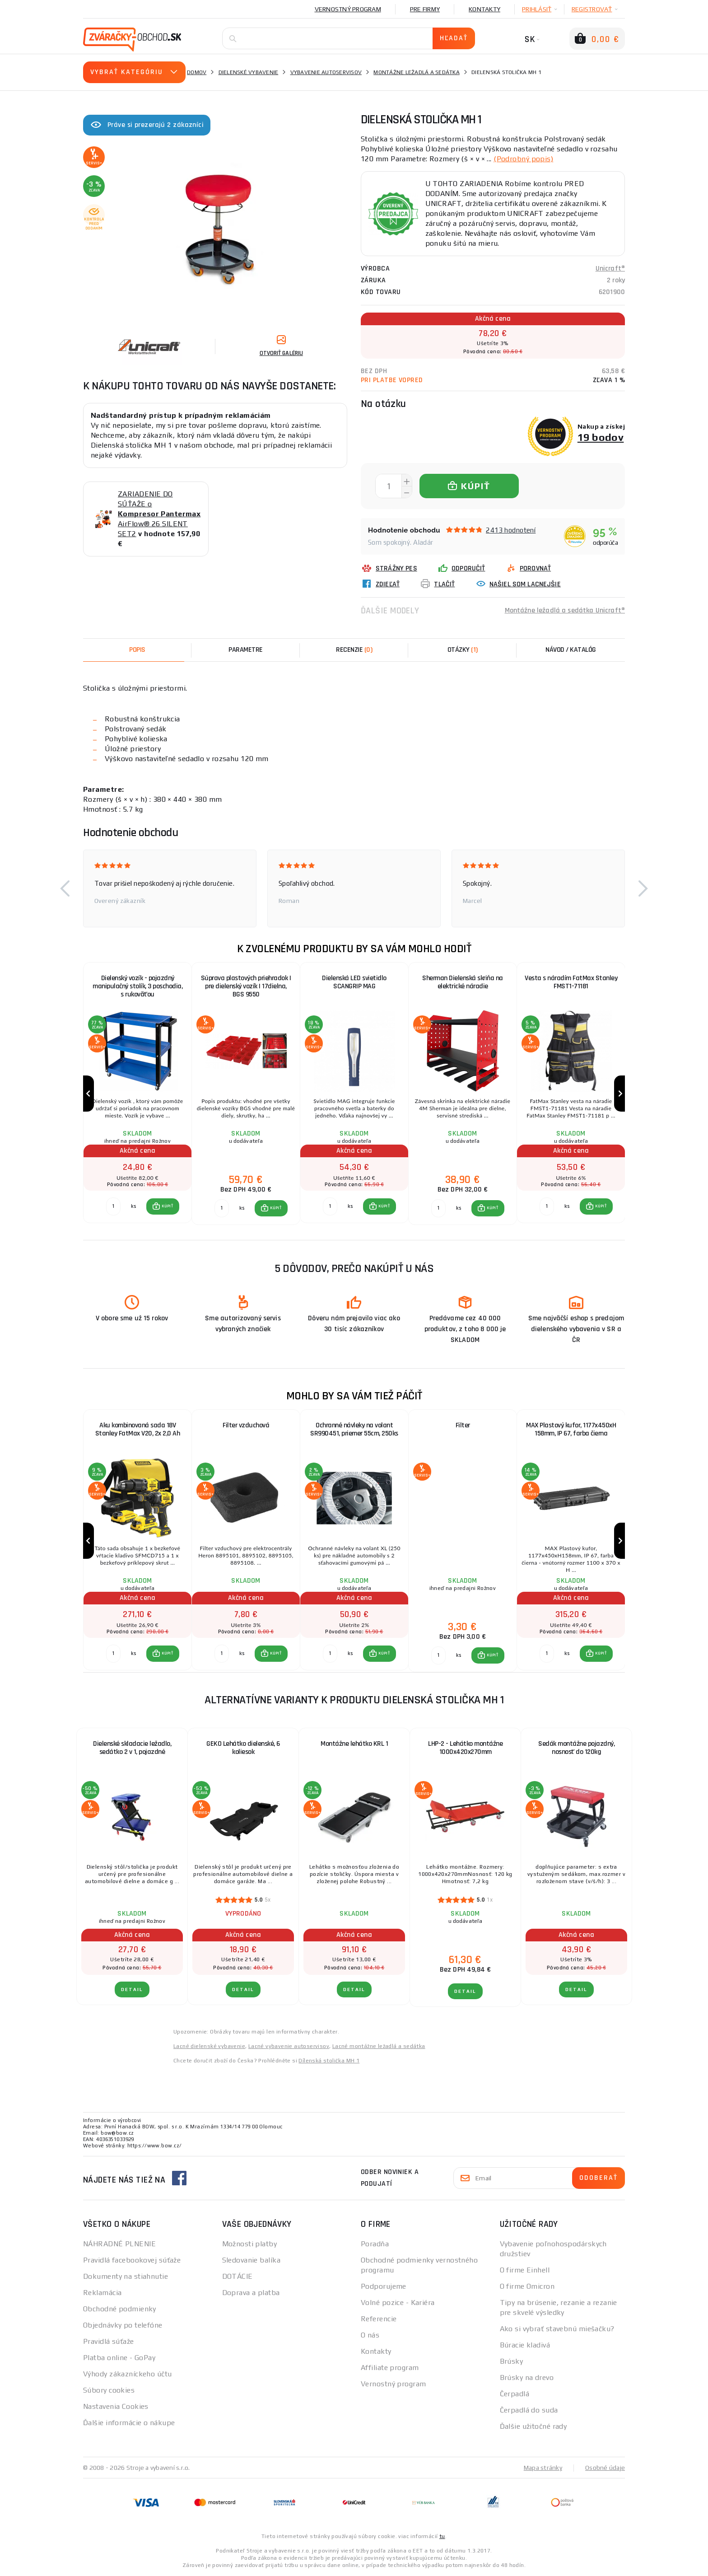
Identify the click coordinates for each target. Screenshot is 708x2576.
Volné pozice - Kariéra (398, 2302)
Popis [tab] (137, 650)
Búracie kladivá (525, 2345)
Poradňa (375, 2243)
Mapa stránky (543, 2467)
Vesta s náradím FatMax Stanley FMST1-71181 (571, 982)
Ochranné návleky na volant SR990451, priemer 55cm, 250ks (354, 1429)
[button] (65, 888)
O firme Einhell (525, 2270)
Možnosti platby (249, 2243)
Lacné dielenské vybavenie (209, 2046)
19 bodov (601, 437)
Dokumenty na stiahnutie (125, 2276)
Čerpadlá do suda (529, 2410)
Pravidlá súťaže (108, 2341)
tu (442, 2536)
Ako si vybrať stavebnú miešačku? (557, 2328)
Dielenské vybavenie (249, 72)
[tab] (354, 650)
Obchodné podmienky (119, 2309)
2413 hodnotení (511, 530)
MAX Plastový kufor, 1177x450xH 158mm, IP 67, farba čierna (571, 1429)
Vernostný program (348, 9)
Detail (132, 1989)
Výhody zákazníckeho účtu (127, 2374)
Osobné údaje (605, 2467)
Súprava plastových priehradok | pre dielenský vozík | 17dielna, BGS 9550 (246, 986)
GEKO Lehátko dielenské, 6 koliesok (243, 1748)
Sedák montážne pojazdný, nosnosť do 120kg (576, 1748)
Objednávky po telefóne (123, 2325)
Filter (463, 1425)
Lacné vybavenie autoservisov (288, 2046)
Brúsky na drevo (527, 2377)
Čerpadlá (515, 2393)
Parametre (245, 650)
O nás (370, 2335)
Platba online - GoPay (119, 2357)
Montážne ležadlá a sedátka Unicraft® (565, 610)
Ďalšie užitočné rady (533, 2426)
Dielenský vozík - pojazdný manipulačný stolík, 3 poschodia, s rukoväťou (137, 986)
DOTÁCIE (237, 2276)
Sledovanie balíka (251, 2260)
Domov (196, 72)
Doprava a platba (251, 2292)
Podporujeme (383, 2286)
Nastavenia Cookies (116, 2406)
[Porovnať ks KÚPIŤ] (113, 1206)
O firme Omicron (527, 2286)
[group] (137, 1093)
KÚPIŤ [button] (167, 1206)
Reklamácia (102, 2292)
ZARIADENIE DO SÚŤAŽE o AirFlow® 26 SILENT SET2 (159, 514)
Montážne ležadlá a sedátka (416, 72)
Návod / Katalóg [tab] (570, 650)
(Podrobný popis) (523, 158)
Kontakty (484, 9)
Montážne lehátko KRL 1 (354, 1744)
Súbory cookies (109, 2390)
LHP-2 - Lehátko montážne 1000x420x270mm (465, 1748)
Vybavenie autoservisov (326, 72)
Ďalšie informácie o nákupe (129, 2422)
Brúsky (511, 2361)
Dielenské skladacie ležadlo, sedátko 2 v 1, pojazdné (132, 1748)
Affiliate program (390, 2367)
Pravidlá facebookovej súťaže (132, 2260)
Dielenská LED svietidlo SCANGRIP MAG (354, 982)
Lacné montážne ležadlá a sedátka (378, 2046)
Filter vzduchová (246, 1425)
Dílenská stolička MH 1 (328, 2060)
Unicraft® (610, 268)
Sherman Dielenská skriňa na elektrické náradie (462, 982)
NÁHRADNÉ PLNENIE (119, 2243)
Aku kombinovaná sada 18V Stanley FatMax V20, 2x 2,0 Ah (137, 1429)
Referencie (378, 2318)
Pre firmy (425, 9)
